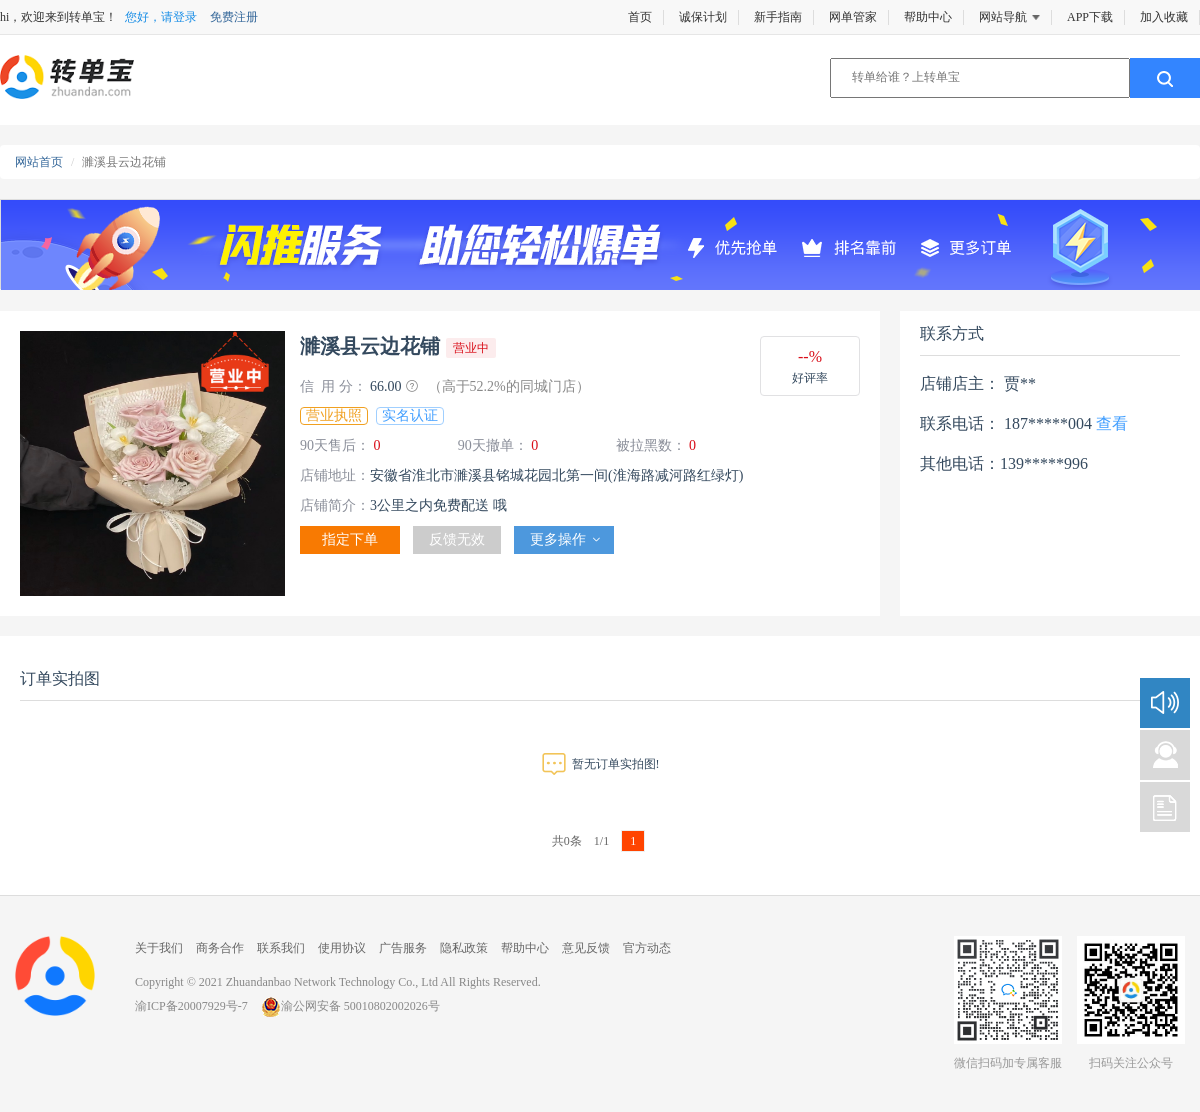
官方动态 (647, 948)
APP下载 (1090, 17)
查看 (1112, 423)
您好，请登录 (161, 17)
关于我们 (159, 948)
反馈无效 (457, 539)
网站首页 (39, 162)
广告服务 (403, 948)
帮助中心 (928, 17)
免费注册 (234, 17)
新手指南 (778, 17)
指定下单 (350, 539)
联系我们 (281, 948)
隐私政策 (464, 948)
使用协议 (342, 948)
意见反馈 (586, 948)
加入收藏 (1164, 17)
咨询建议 (1165, 755)
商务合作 (220, 948)
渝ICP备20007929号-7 (191, 1006)
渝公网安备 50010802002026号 (350, 1006)
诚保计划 (703, 17)
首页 (640, 17)
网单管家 (853, 17)
